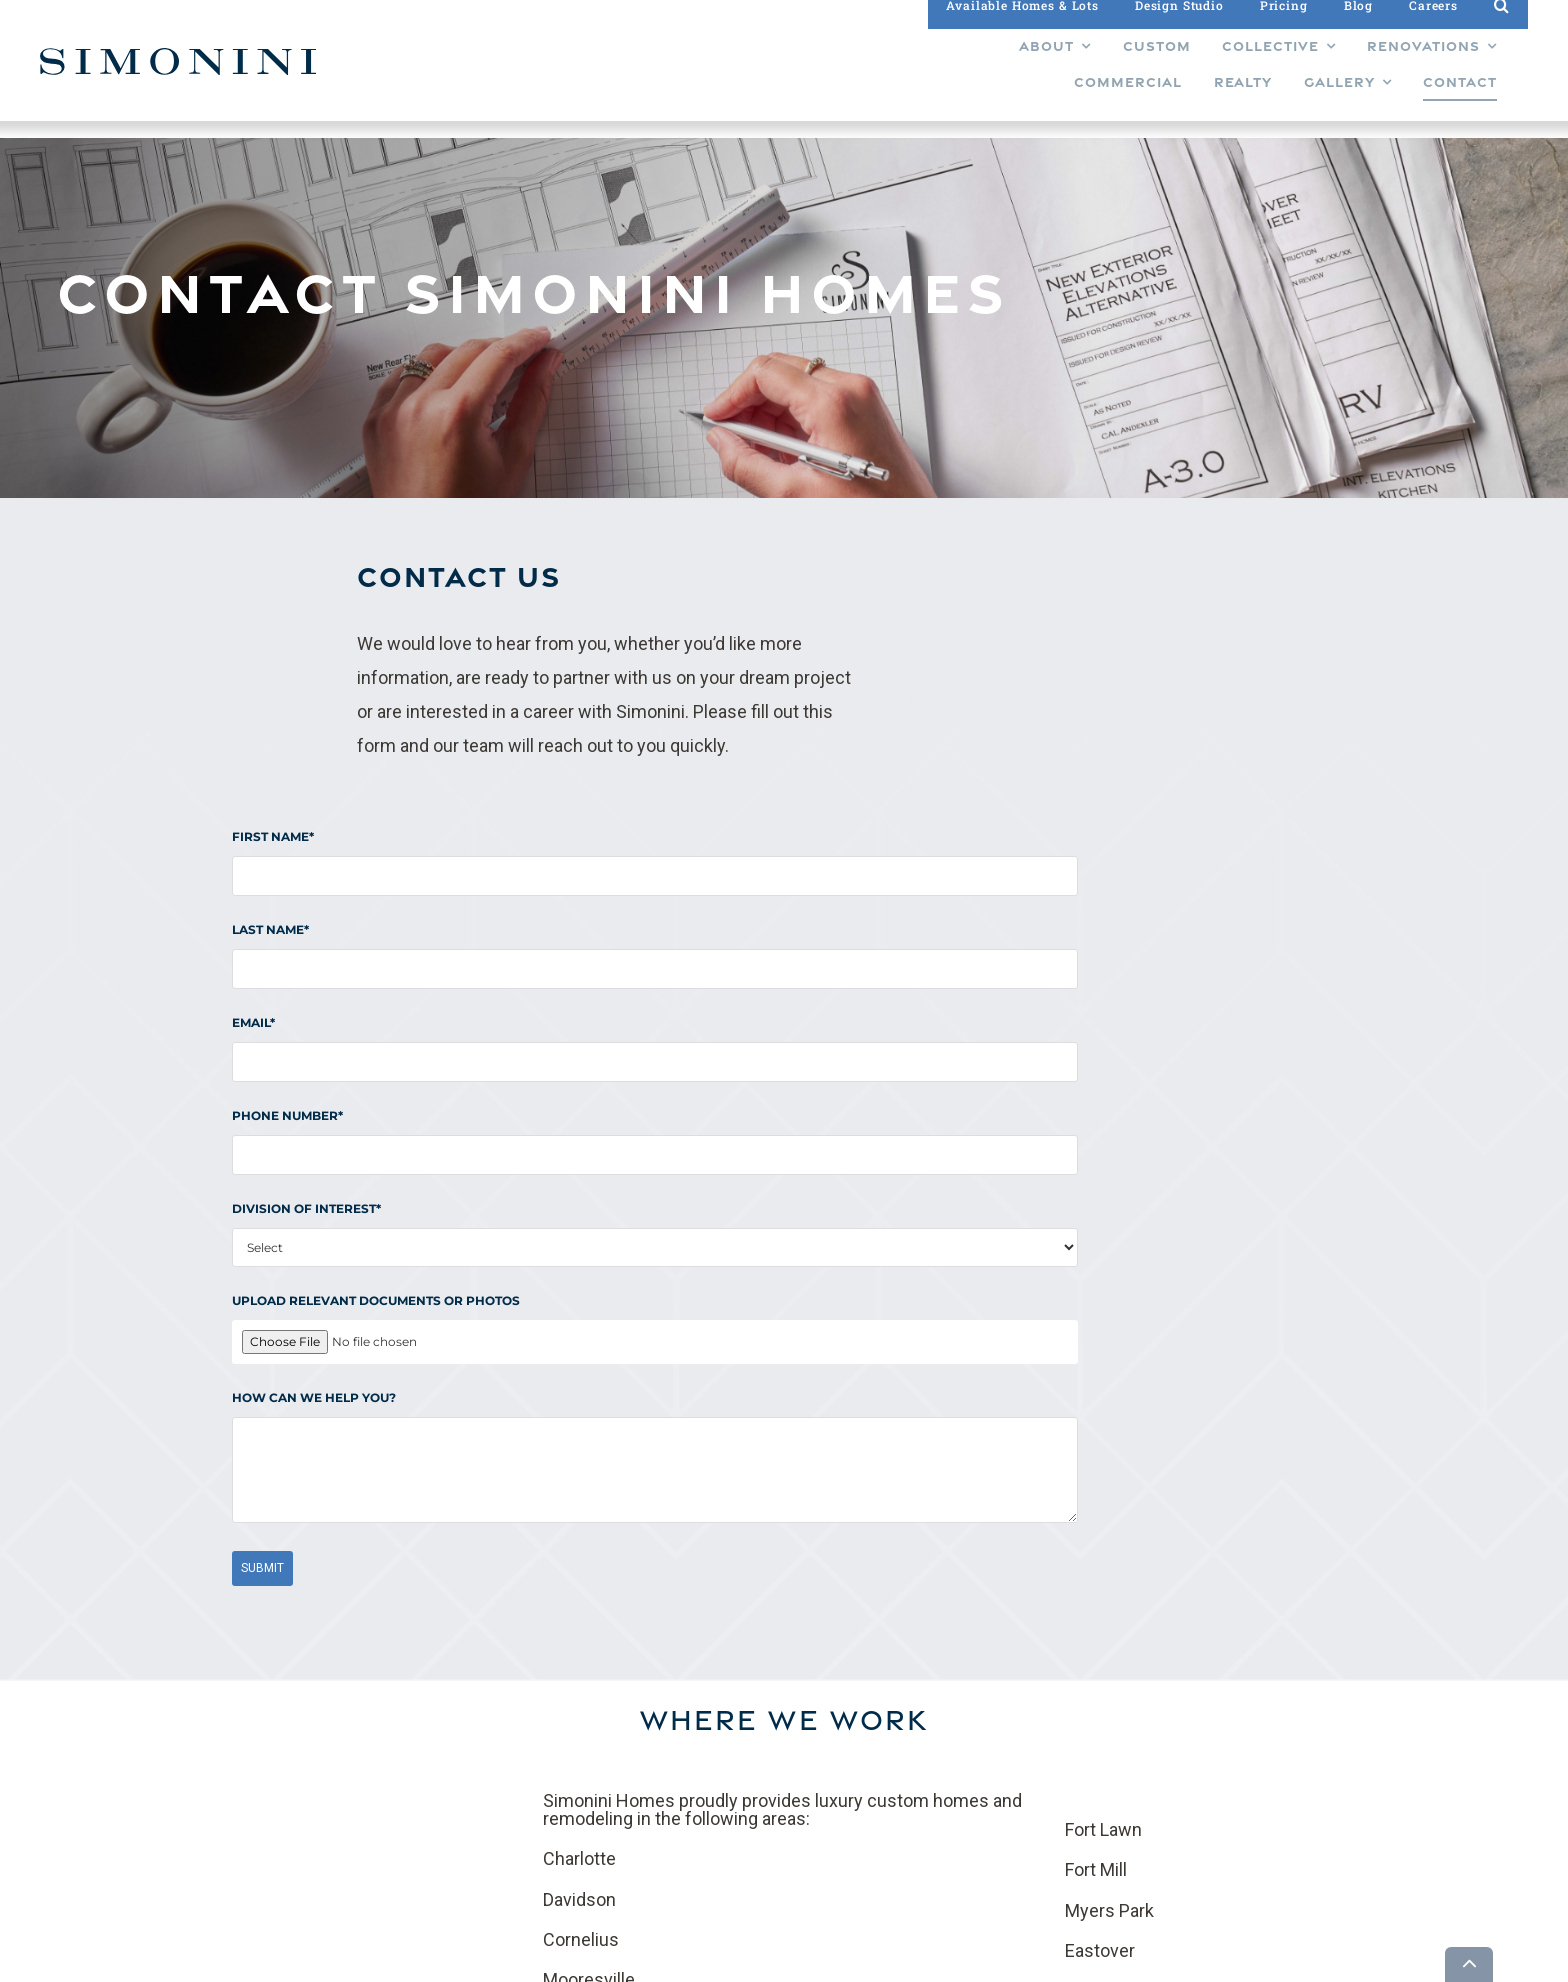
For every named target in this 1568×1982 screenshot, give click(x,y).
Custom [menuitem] (758, 1682)
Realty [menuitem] (753, 1818)
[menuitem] (611, 75)
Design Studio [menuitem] (880, 1716)
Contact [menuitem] (862, 1784)
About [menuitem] (752, 1838)
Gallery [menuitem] (858, 1682)
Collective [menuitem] (763, 1716)
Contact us (655, 1567)
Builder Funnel (386, 1964)
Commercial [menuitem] (771, 1784)
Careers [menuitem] (862, 1750)
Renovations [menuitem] (772, 1750)
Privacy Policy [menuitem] (880, 1804)
